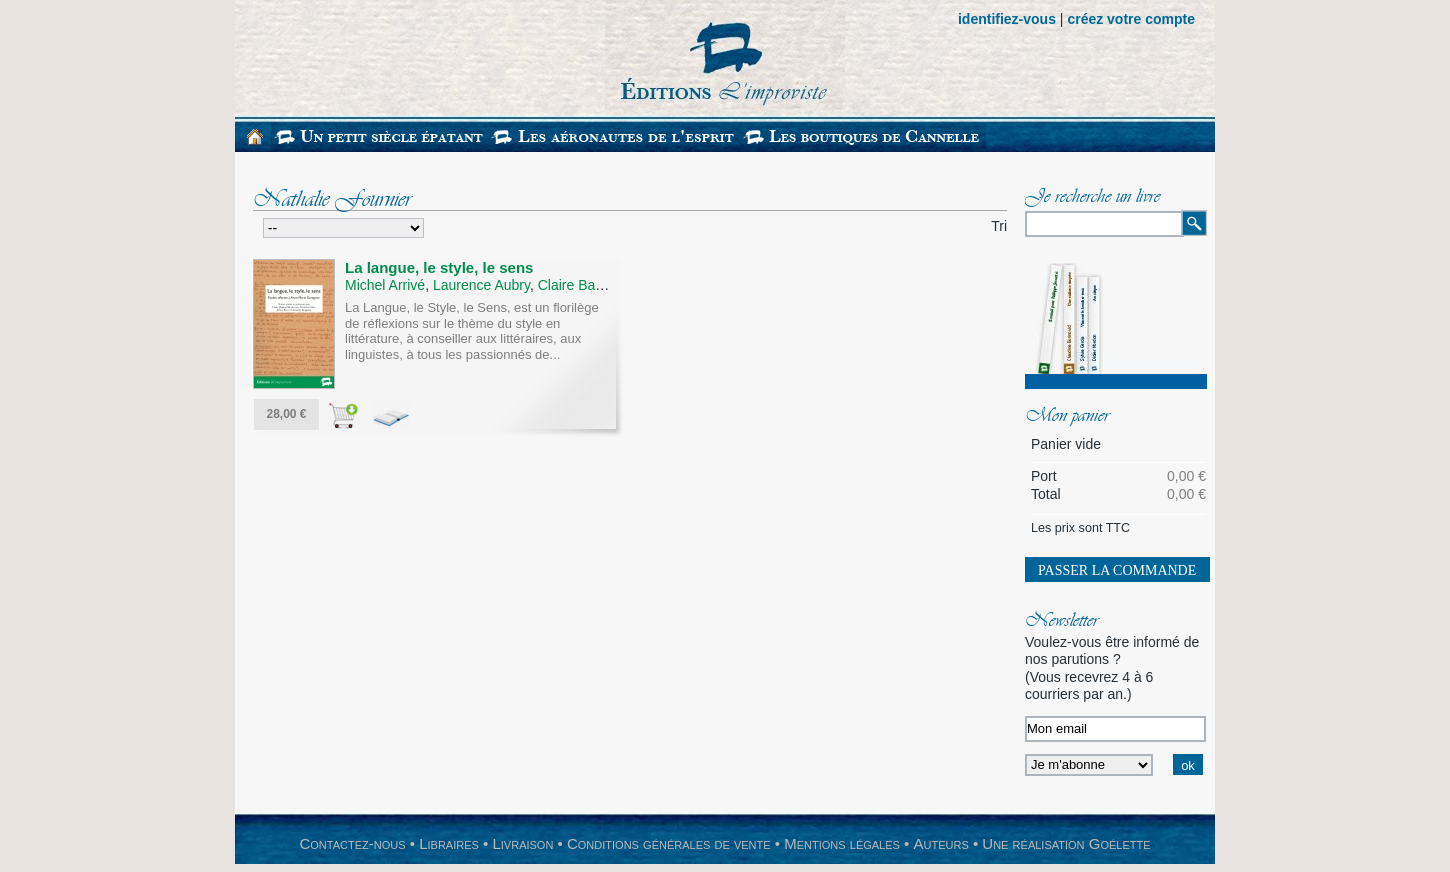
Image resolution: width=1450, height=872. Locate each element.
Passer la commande (1117, 570)
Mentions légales (842, 843)
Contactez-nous (352, 843)
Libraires (449, 843)
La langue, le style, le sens (439, 267)
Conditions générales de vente (669, 843)
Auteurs (941, 843)
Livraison (522, 843)
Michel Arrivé (385, 285)
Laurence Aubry (481, 285)
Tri (999, 226)
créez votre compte (1131, 19)
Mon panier (1067, 417)
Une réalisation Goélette (1066, 843)
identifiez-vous (1007, 19)
